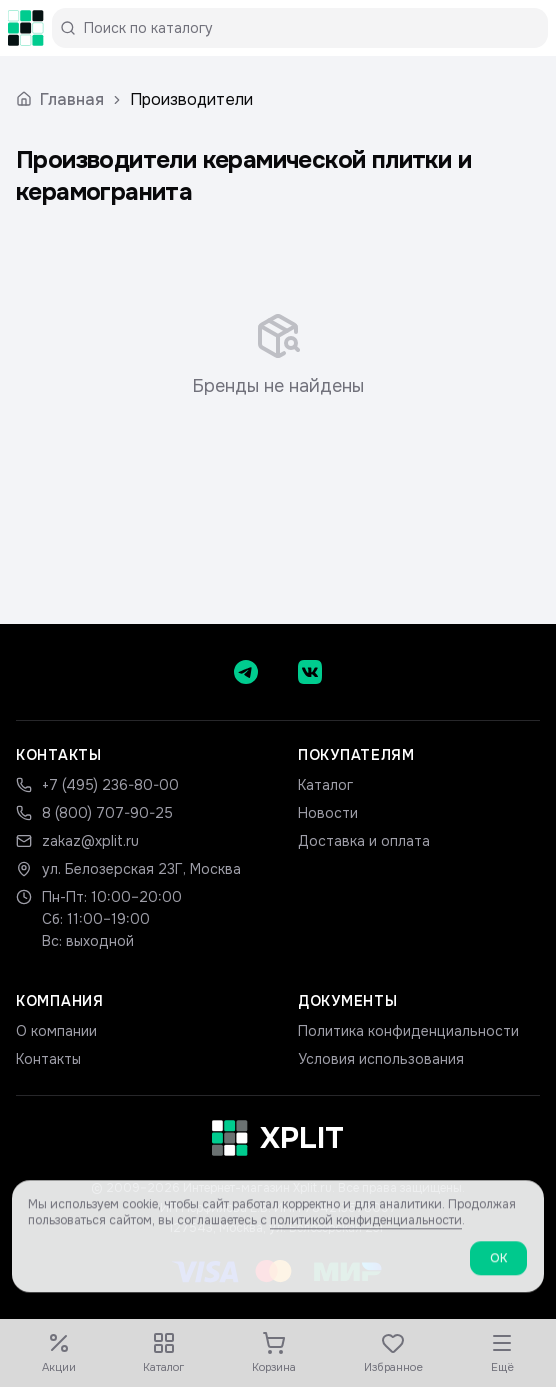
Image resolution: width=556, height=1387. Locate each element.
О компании (56, 1031)
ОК (498, 1270)
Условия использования (381, 1059)
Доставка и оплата (364, 841)
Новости (328, 813)
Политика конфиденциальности (408, 1031)
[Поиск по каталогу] (308, 28)
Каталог (325, 785)
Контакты (48, 1059)
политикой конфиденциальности (366, 1232)
